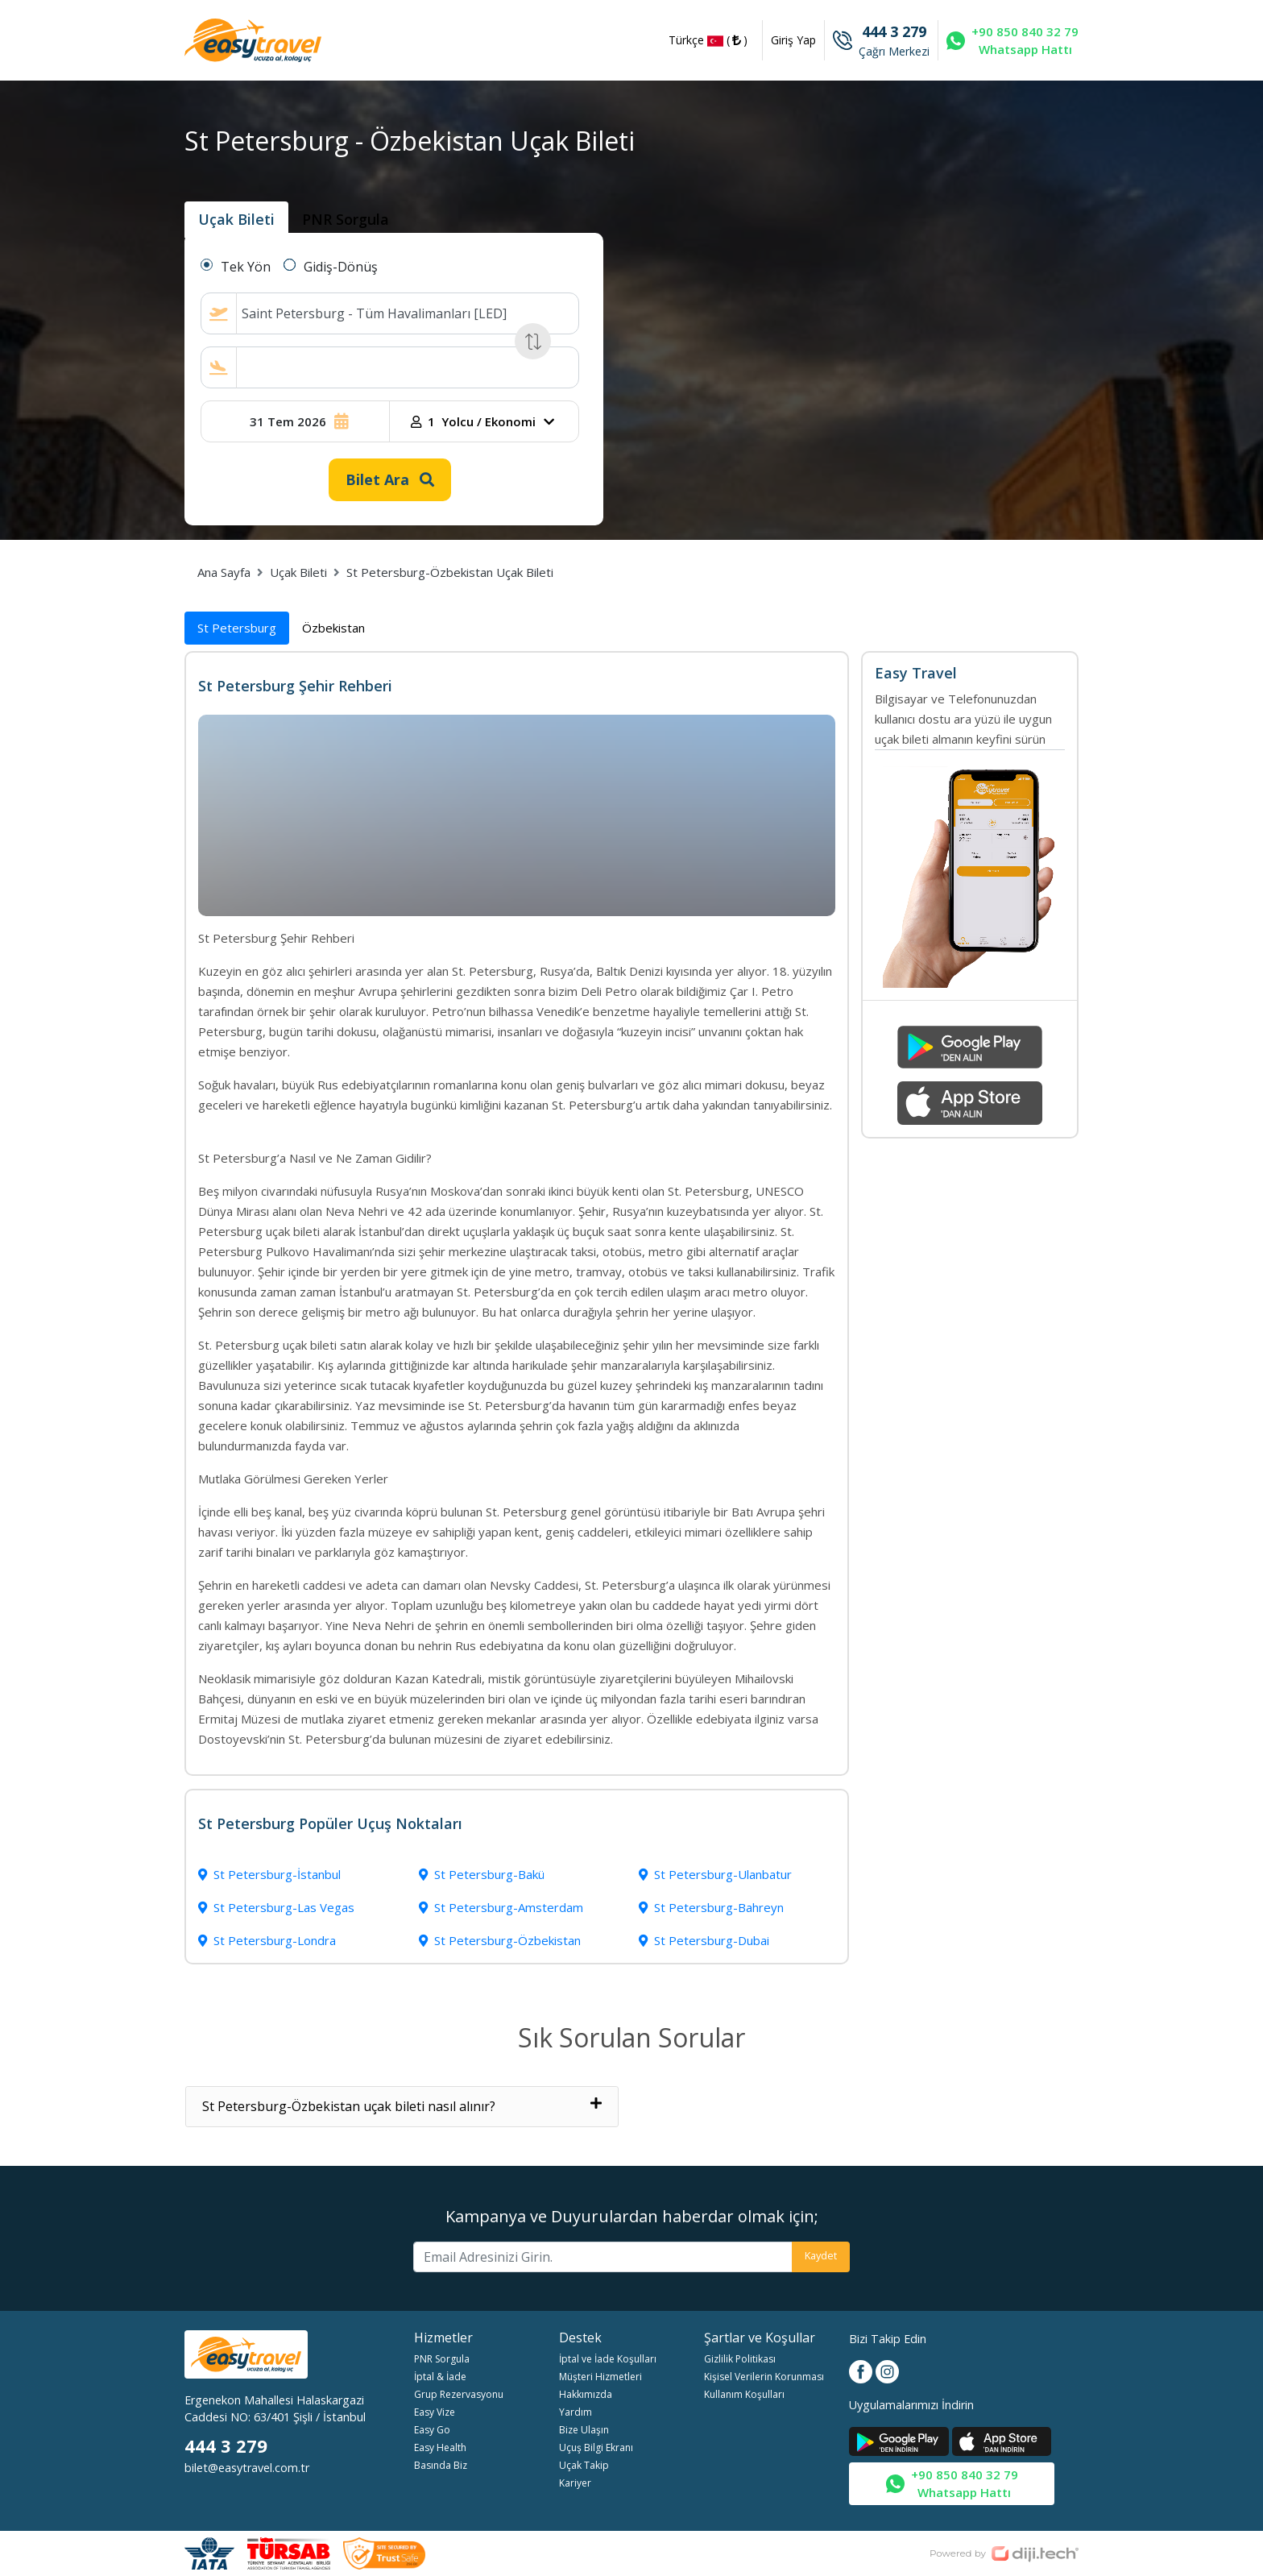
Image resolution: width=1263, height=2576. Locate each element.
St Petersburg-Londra (267, 1940)
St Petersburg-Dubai (704, 1940)
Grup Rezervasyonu (458, 2394)
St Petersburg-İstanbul (269, 1874)
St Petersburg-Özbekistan (500, 1940)
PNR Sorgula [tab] (345, 219)
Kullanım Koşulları (744, 2394)
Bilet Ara (390, 479)
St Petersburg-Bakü (482, 1874)
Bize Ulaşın (584, 2430)
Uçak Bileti (298, 572)
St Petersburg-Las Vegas (276, 1907)
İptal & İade (440, 2376)
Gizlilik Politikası (740, 2359)
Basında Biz (440, 2465)
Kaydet (821, 2255)
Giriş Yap (793, 40)
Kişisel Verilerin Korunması (764, 2376)
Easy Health (440, 2447)
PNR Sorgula (442, 2359)
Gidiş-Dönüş (341, 267)
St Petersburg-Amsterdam (501, 1907)
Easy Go (432, 2430)
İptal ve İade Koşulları (607, 2359)
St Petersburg (236, 628)
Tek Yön (246, 267)
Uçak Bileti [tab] (236, 219)
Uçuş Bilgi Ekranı (596, 2447)
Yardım (575, 2412)
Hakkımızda (585, 2394)
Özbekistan (333, 628)
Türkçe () (708, 40)
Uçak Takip (584, 2465)
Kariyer (575, 2483)
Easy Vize (434, 2412)
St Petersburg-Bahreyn (711, 1907)
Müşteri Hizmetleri (600, 2376)
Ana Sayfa (224, 572)
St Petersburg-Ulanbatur (715, 1874)
